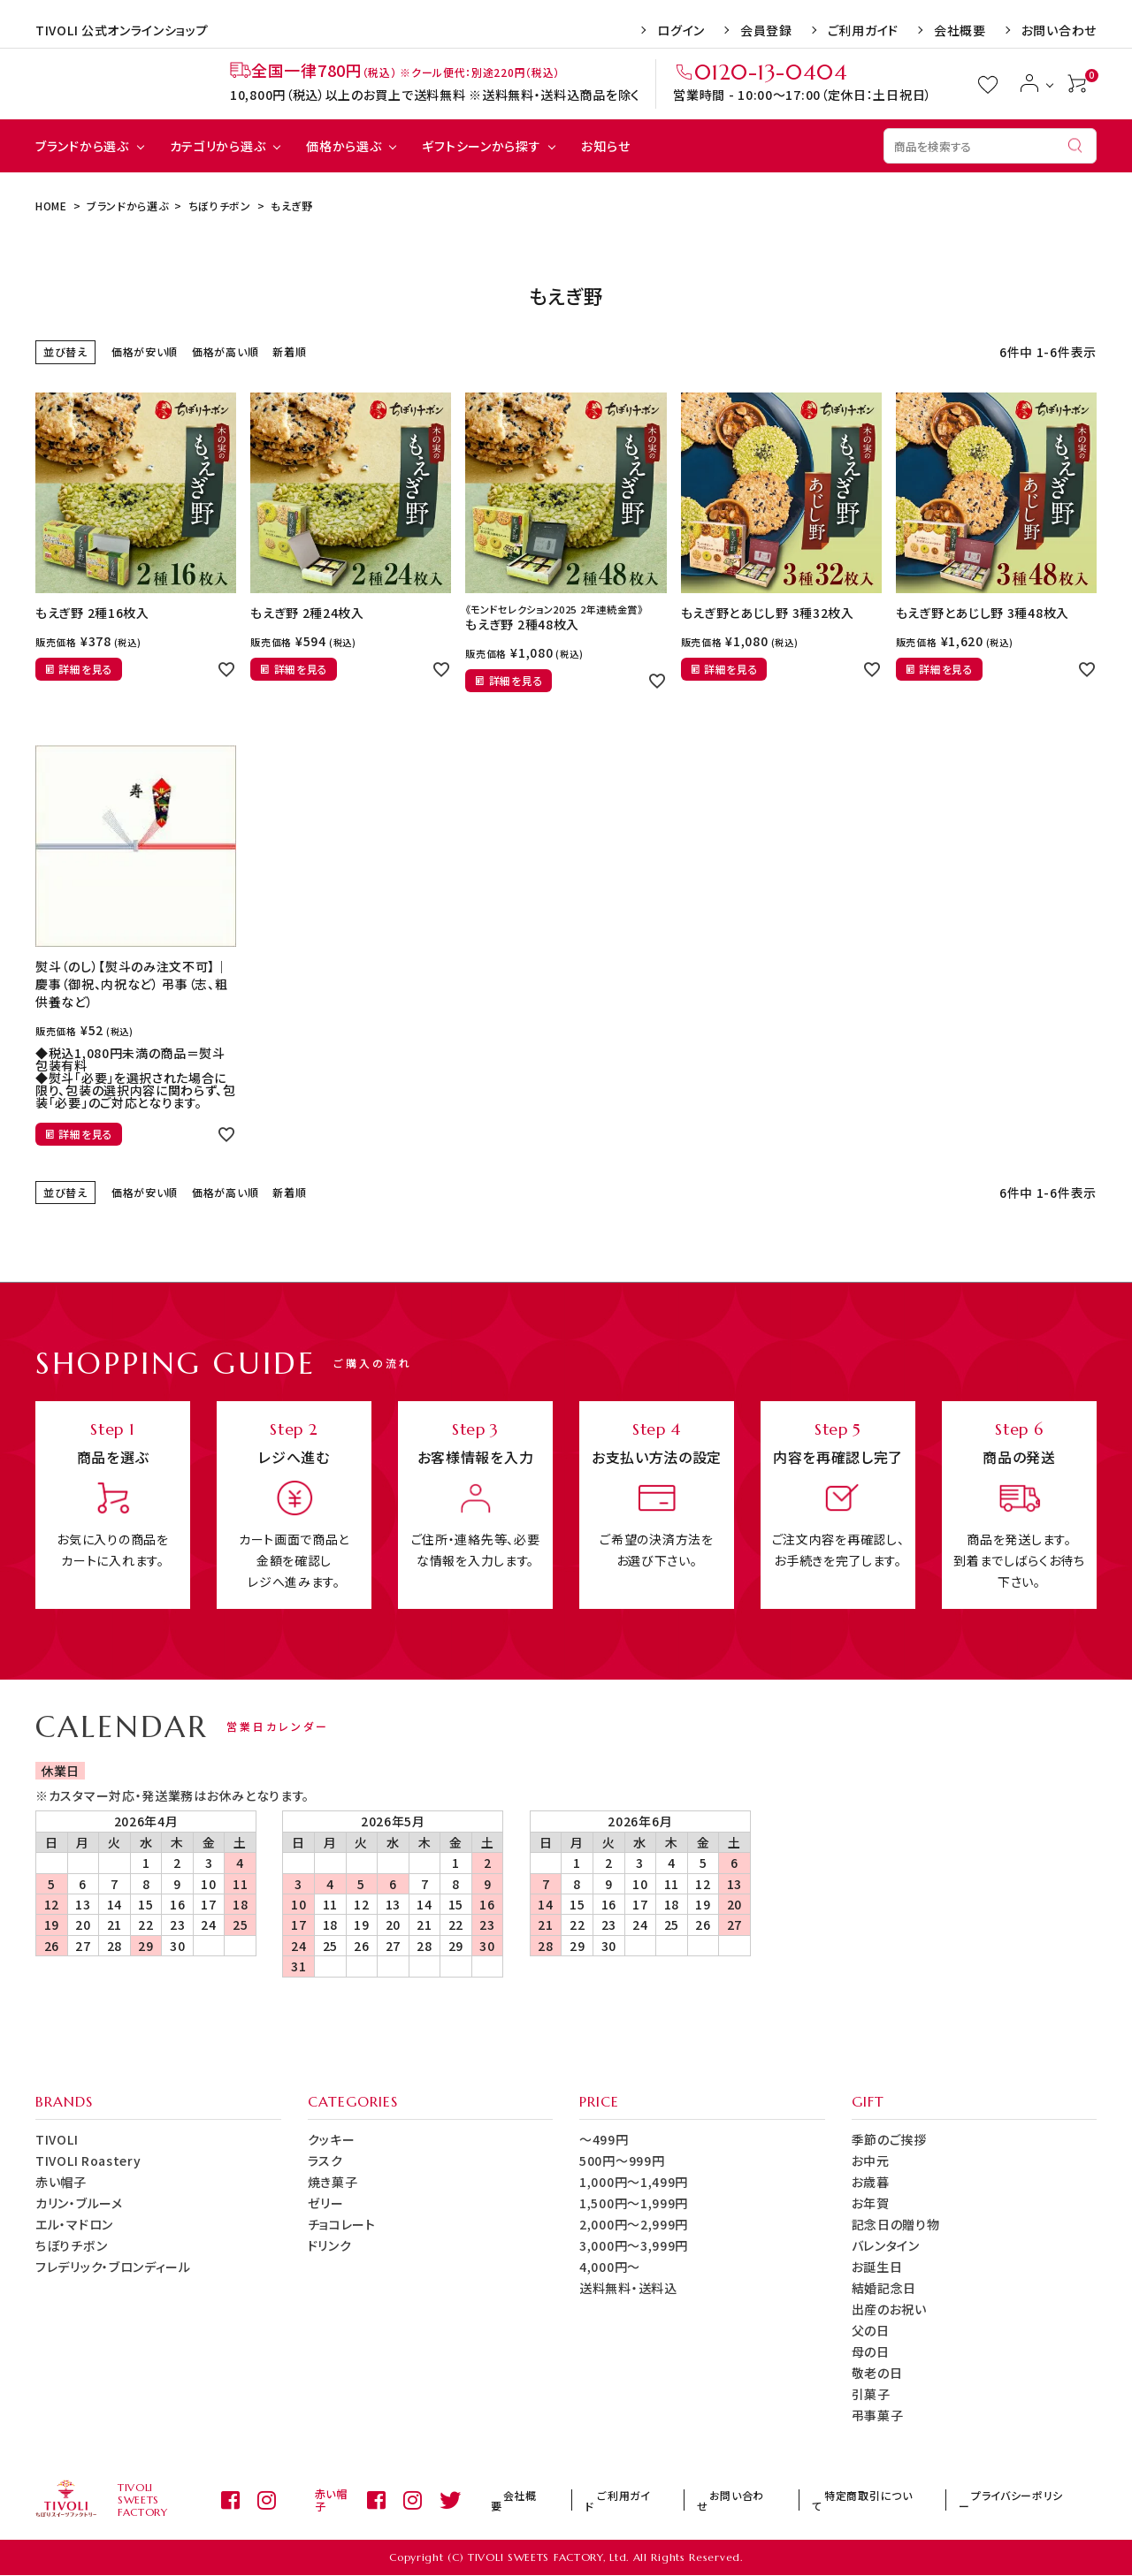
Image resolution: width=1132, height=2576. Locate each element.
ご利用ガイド (863, 30)
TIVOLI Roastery (88, 2160)
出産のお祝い (889, 2309)
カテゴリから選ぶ (218, 146)
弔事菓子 (878, 2415)
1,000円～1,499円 (633, 2182)
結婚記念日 (884, 2288)
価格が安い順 (144, 351)
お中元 (871, 2160)
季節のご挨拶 (889, 2139)
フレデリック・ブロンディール (113, 2266)
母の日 (871, 2351)
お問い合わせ (1059, 30)
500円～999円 (621, 2160)
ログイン (681, 30)
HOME (51, 205)
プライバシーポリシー (1032, 2500)
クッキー (332, 2139)
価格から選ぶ (343, 146)
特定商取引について (906, 2500)
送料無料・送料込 (628, 2288)
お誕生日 (877, 2266)
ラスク (325, 2160)
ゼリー (326, 2203)
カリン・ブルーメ (79, 2203)
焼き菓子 (333, 2182)
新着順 (289, 351)
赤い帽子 (61, 2182)
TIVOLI (56, 2139)
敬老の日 (877, 2373)
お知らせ (605, 146)
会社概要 (960, 30)
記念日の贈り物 (896, 2224)
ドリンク (330, 2245)
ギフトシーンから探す (481, 146)
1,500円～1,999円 (633, 2203)
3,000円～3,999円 (633, 2245)
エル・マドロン (74, 2224)
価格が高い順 (225, 351)
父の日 (871, 2330)
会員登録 (766, 30)
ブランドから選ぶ (82, 146)
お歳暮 (871, 2182)
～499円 (604, 2139)
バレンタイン (886, 2245)
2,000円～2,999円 (633, 2224)
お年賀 (871, 2203)
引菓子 (871, 2394)
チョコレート (342, 2224)
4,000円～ (609, 2266)
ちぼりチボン (219, 205)
